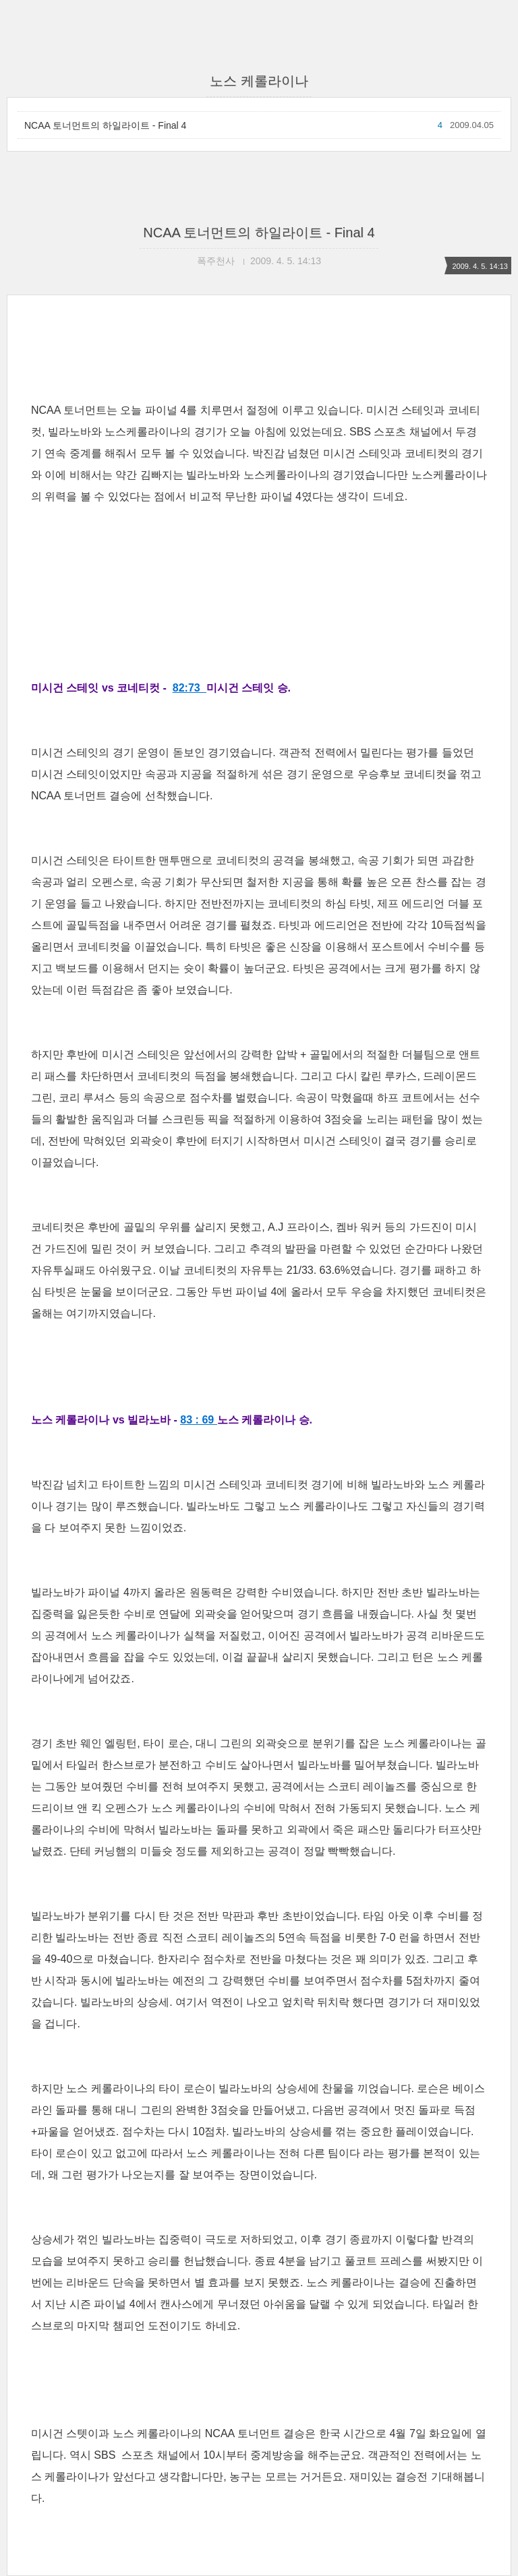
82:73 (189, 688)
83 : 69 (198, 1419)
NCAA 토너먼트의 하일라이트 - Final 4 (105, 125)
